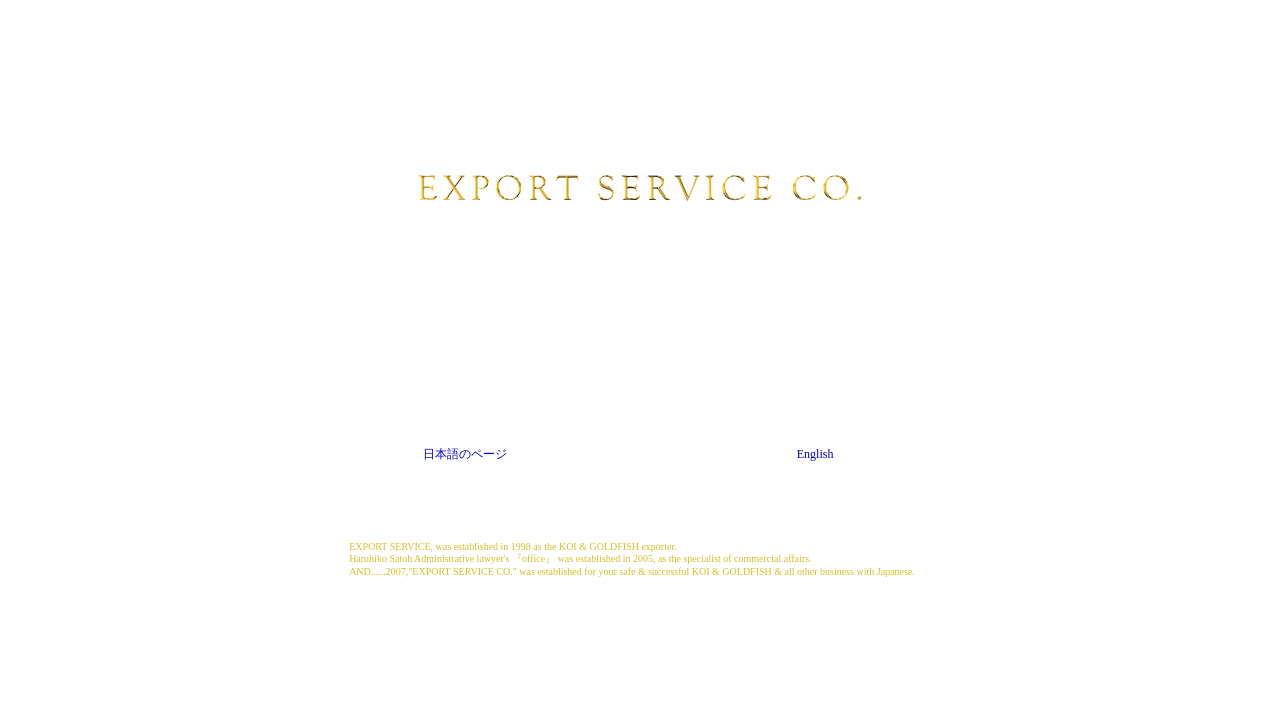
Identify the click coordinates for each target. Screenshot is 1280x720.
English (815, 454)
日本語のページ (465, 454)
